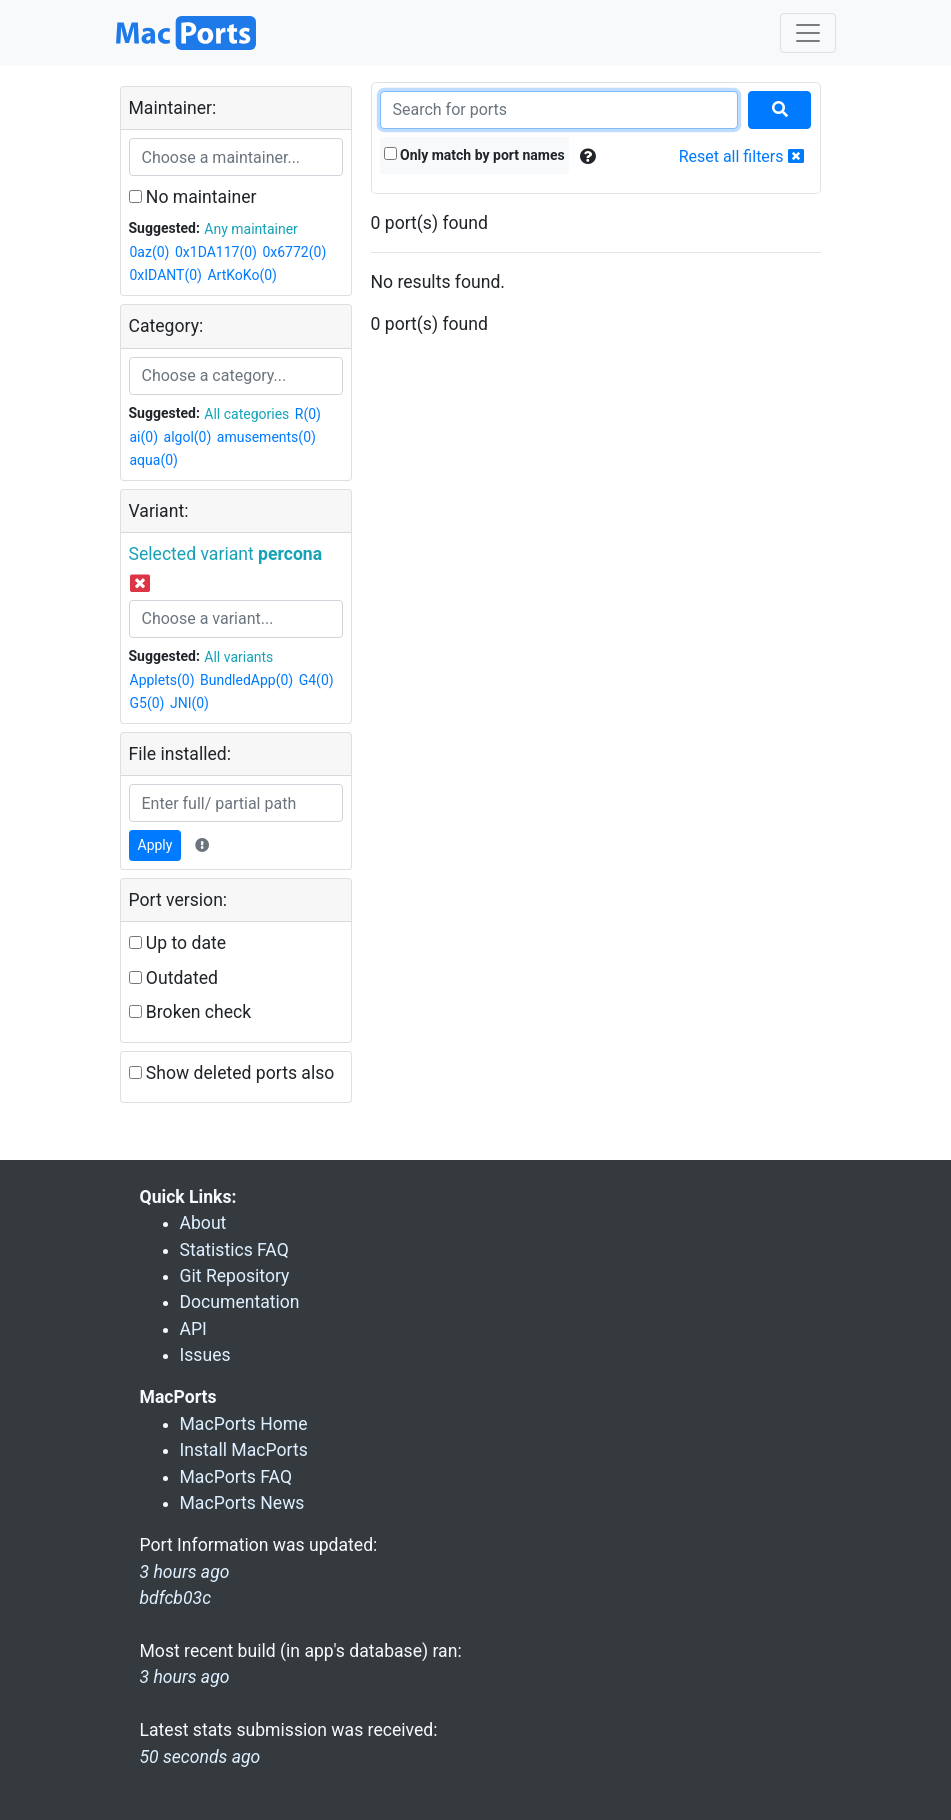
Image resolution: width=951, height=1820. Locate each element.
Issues (205, 1355)
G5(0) (147, 703)
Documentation (240, 1302)
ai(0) (144, 437)
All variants (238, 657)
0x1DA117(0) (216, 252)
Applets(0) (162, 680)
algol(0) (188, 437)
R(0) (308, 414)
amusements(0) (266, 437)
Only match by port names (474, 155)
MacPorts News (242, 1503)
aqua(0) (154, 460)
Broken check (190, 1012)
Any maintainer (251, 229)
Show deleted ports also (232, 1073)
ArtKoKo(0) (242, 275)
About (203, 1223)
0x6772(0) (294, 252)
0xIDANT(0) (166, 275)
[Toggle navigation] (808, 33)
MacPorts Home (244, 1424)
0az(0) (150, 252)
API (193, 1329)
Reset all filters (741, 156)
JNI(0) (189, 703)
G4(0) (316, 680)
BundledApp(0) (246, 680)
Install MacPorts (244, 1450)
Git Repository (235, 1276)
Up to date (178, 943)
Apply (155, 845)
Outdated (173, 978)
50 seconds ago (200, 1757)
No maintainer (193, 197)
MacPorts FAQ (236, 1477)
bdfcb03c (176, 1598)
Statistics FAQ (234, 1250)
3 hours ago (185, 1677)
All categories (246, 414)
